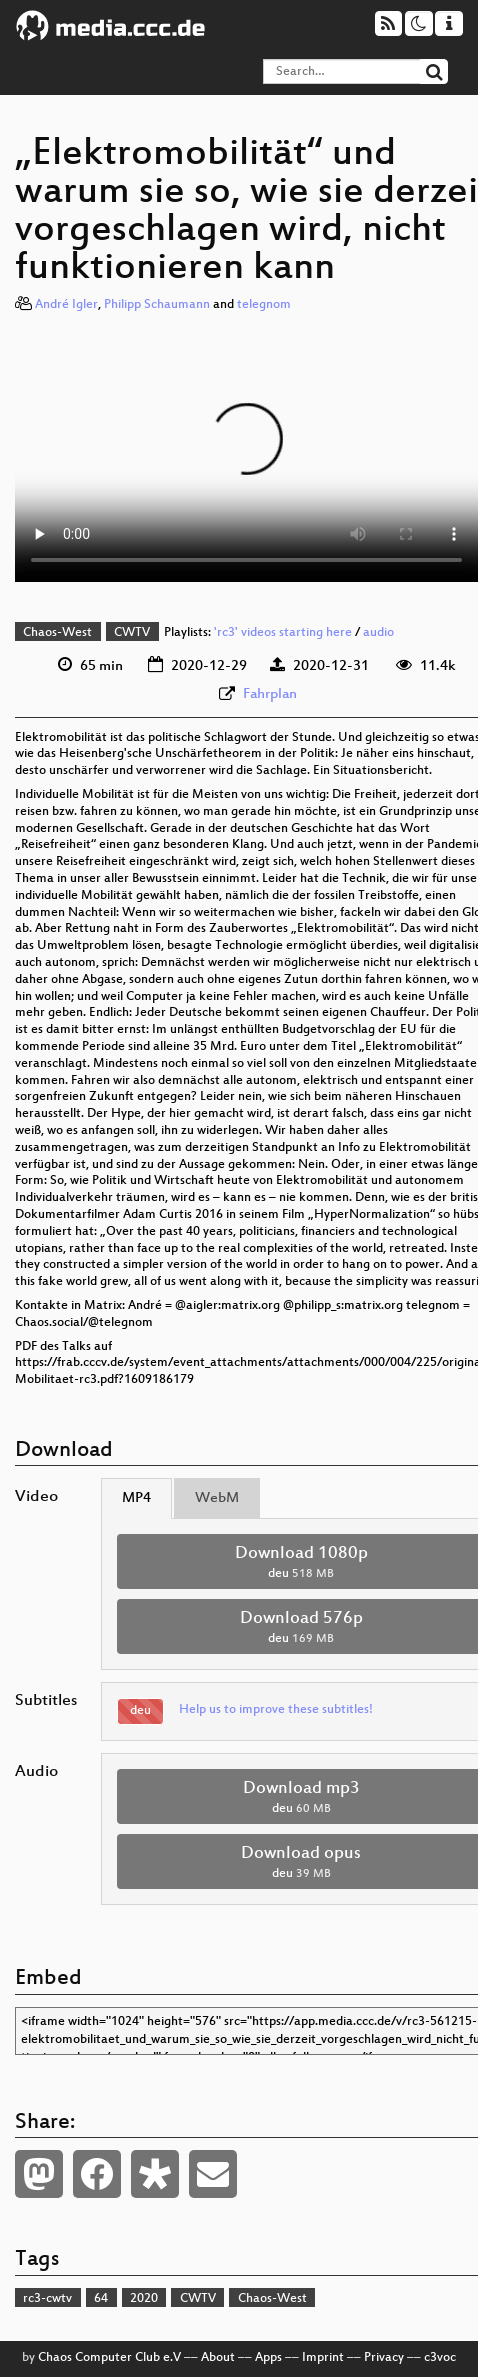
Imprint (323, 2358)
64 (101, 2299)
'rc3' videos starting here (283, 633)
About (218, 2358)
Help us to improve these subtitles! (276, 1710)
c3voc (440, 2358)
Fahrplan (270, 694)
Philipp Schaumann (157, 305)
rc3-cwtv (47, 2299)
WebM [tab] (217, 1498)
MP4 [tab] (136, 1498)
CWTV (132, 633)
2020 (144, 2299)
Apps (268, 2358)
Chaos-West (57, 633)
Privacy (384, 2358)
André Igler (66, 305)
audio (378, 633)
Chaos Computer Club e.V (109, 2358)
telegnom (264, 305)
